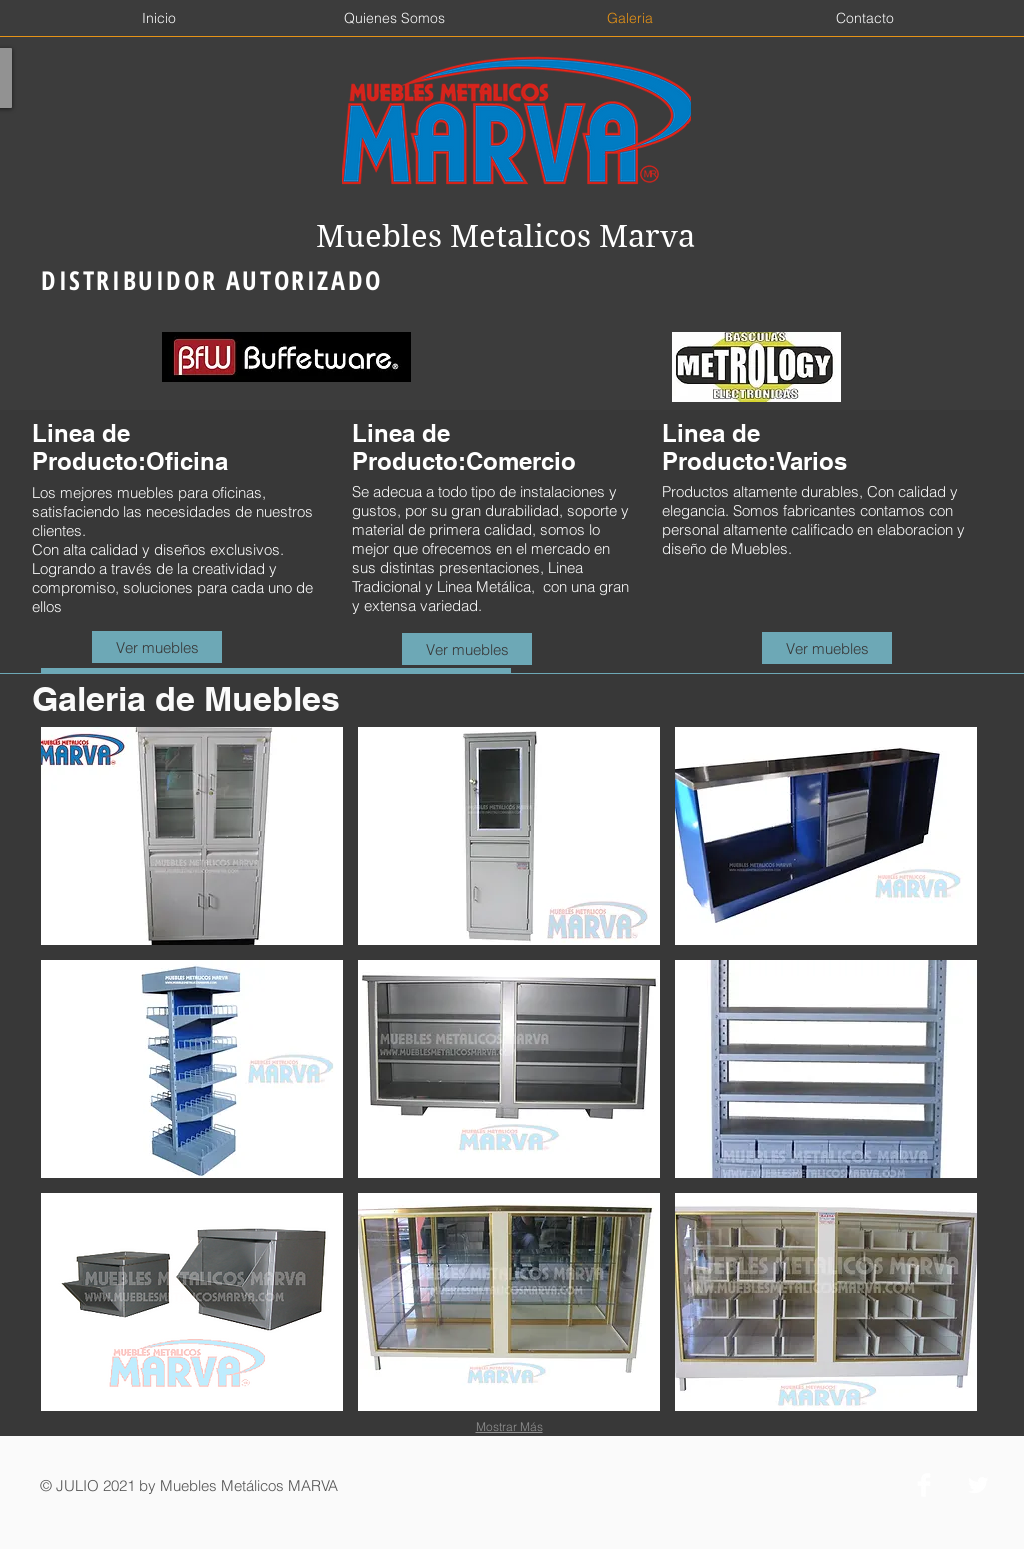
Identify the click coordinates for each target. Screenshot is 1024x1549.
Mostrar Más (509, 1426)
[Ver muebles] (157, 647)
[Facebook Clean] (924, 1485)
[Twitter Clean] (978, 1485)
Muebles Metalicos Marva (505, 236)
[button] (192, 836)
